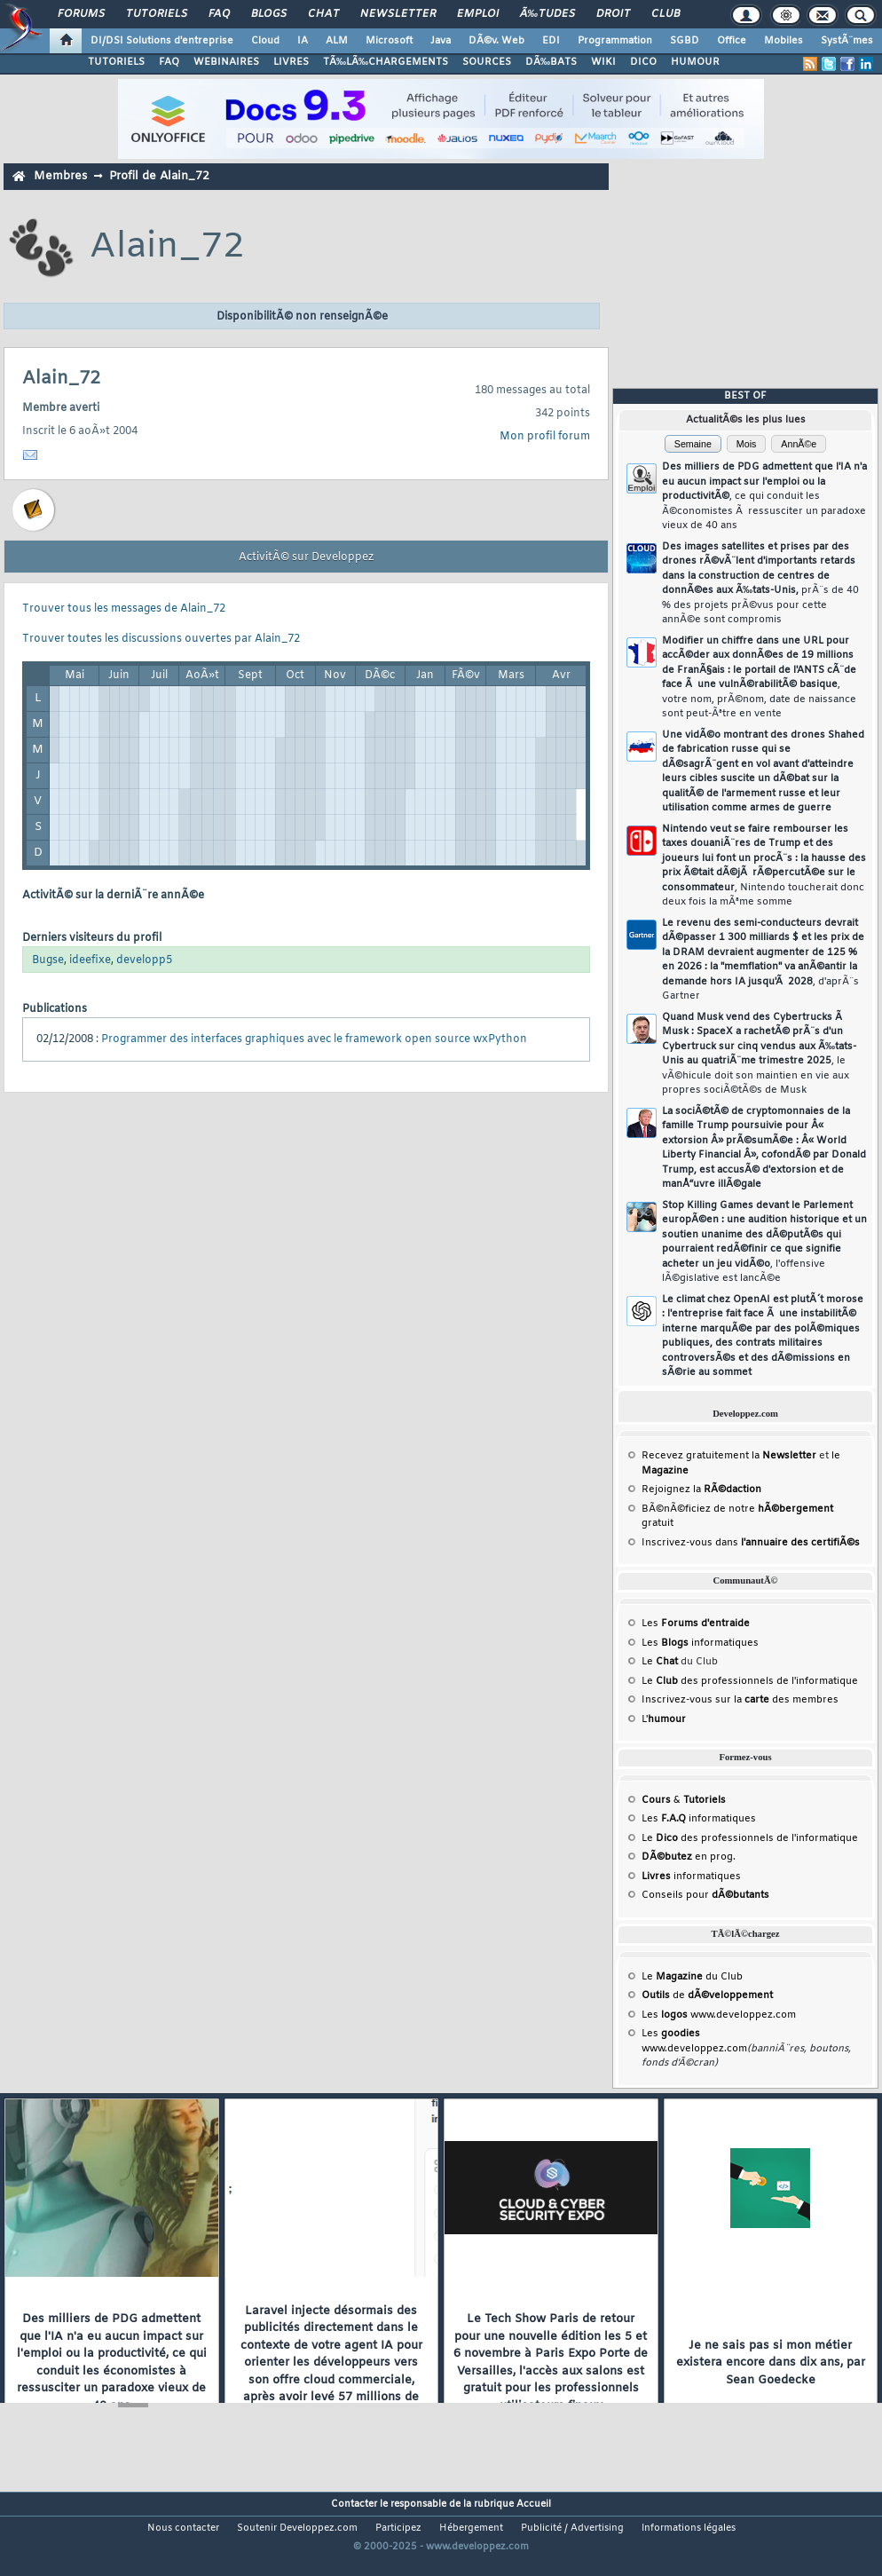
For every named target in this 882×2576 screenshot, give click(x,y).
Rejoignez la (701, 1489)
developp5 (144, 960)
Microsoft (389, 41)
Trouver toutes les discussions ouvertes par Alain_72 (161, 639)
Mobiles (783, 41)
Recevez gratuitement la (729, 1456)
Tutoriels (156, 14)
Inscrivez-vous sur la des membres (740, 1700)
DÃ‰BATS (551, 62)
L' (664, 1719)
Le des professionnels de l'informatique (750, 1681)
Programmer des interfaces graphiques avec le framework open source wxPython (314, 1039)
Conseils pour (705, 1895)
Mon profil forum (545, 437)
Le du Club (692, 1977)
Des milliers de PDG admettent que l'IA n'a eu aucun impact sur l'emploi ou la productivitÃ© (764, 496)
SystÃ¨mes (847, 41)
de (707, 1995)
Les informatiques (700, 1643)
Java (440, 41)
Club (665, 14)
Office (731, 41)
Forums (81, 14)
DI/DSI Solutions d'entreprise (162, 41)
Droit (613, 14)
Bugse (48, 960)
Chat (323, 14)
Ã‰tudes (547, 14)
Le (660, 1661)
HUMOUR (695, 62)
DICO (643, 62)
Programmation (615, 41)
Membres (60, 176)
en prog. (689, 1857)
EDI (551, 41)
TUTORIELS (116, 62)
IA (302, 41)
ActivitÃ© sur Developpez (306, 557)
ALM (337, 41)
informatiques (691, 1876)
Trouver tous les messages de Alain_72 (123, 609)
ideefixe (90, 960)
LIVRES (291, 62)
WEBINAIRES (226, 62)
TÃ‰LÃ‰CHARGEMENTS (385, 62)
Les (696, 1623)
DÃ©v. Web (496, 41)
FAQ (219, 14)
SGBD (684, 41)
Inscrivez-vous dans (751, 1543)
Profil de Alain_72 (159, 176)
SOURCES (486, 62)
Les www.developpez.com (719, 2015)
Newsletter (397, 14)
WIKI (603, 62)
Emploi (477, 14)
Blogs (268, 14)
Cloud (265, 41)
